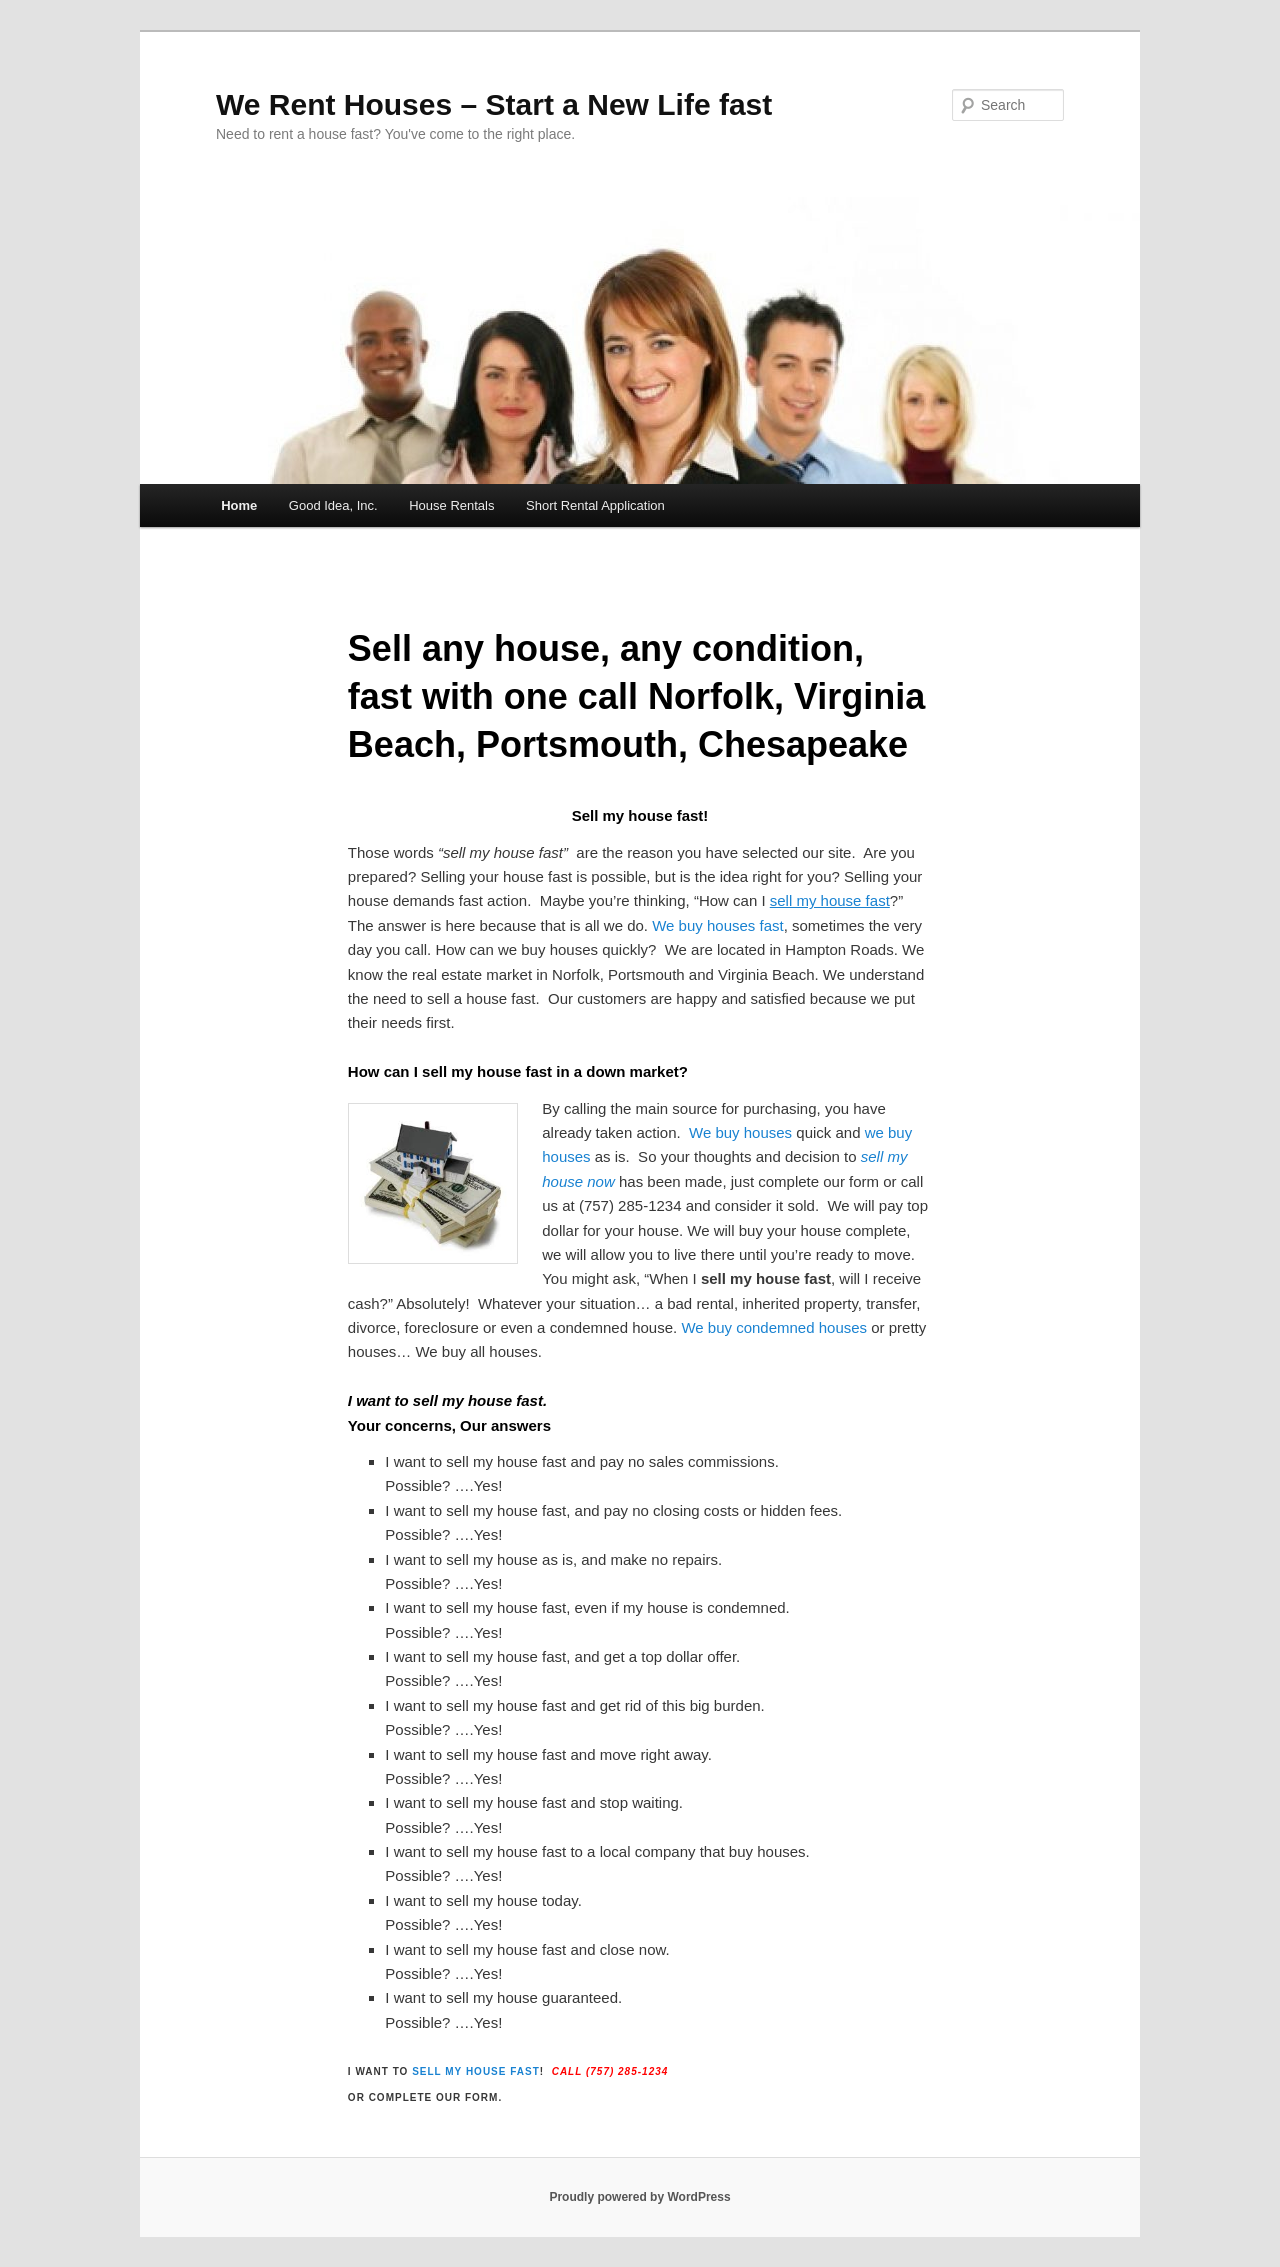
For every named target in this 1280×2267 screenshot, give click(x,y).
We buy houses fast (717, 925)
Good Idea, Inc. (333, 505)
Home (239, 505)
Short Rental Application (595, 505)
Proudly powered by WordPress (639, 2197)
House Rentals (451, 505)
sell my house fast (476, 2071)
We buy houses (740, 1132)
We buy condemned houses (774, 1327)
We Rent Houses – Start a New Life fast (494, 104)
